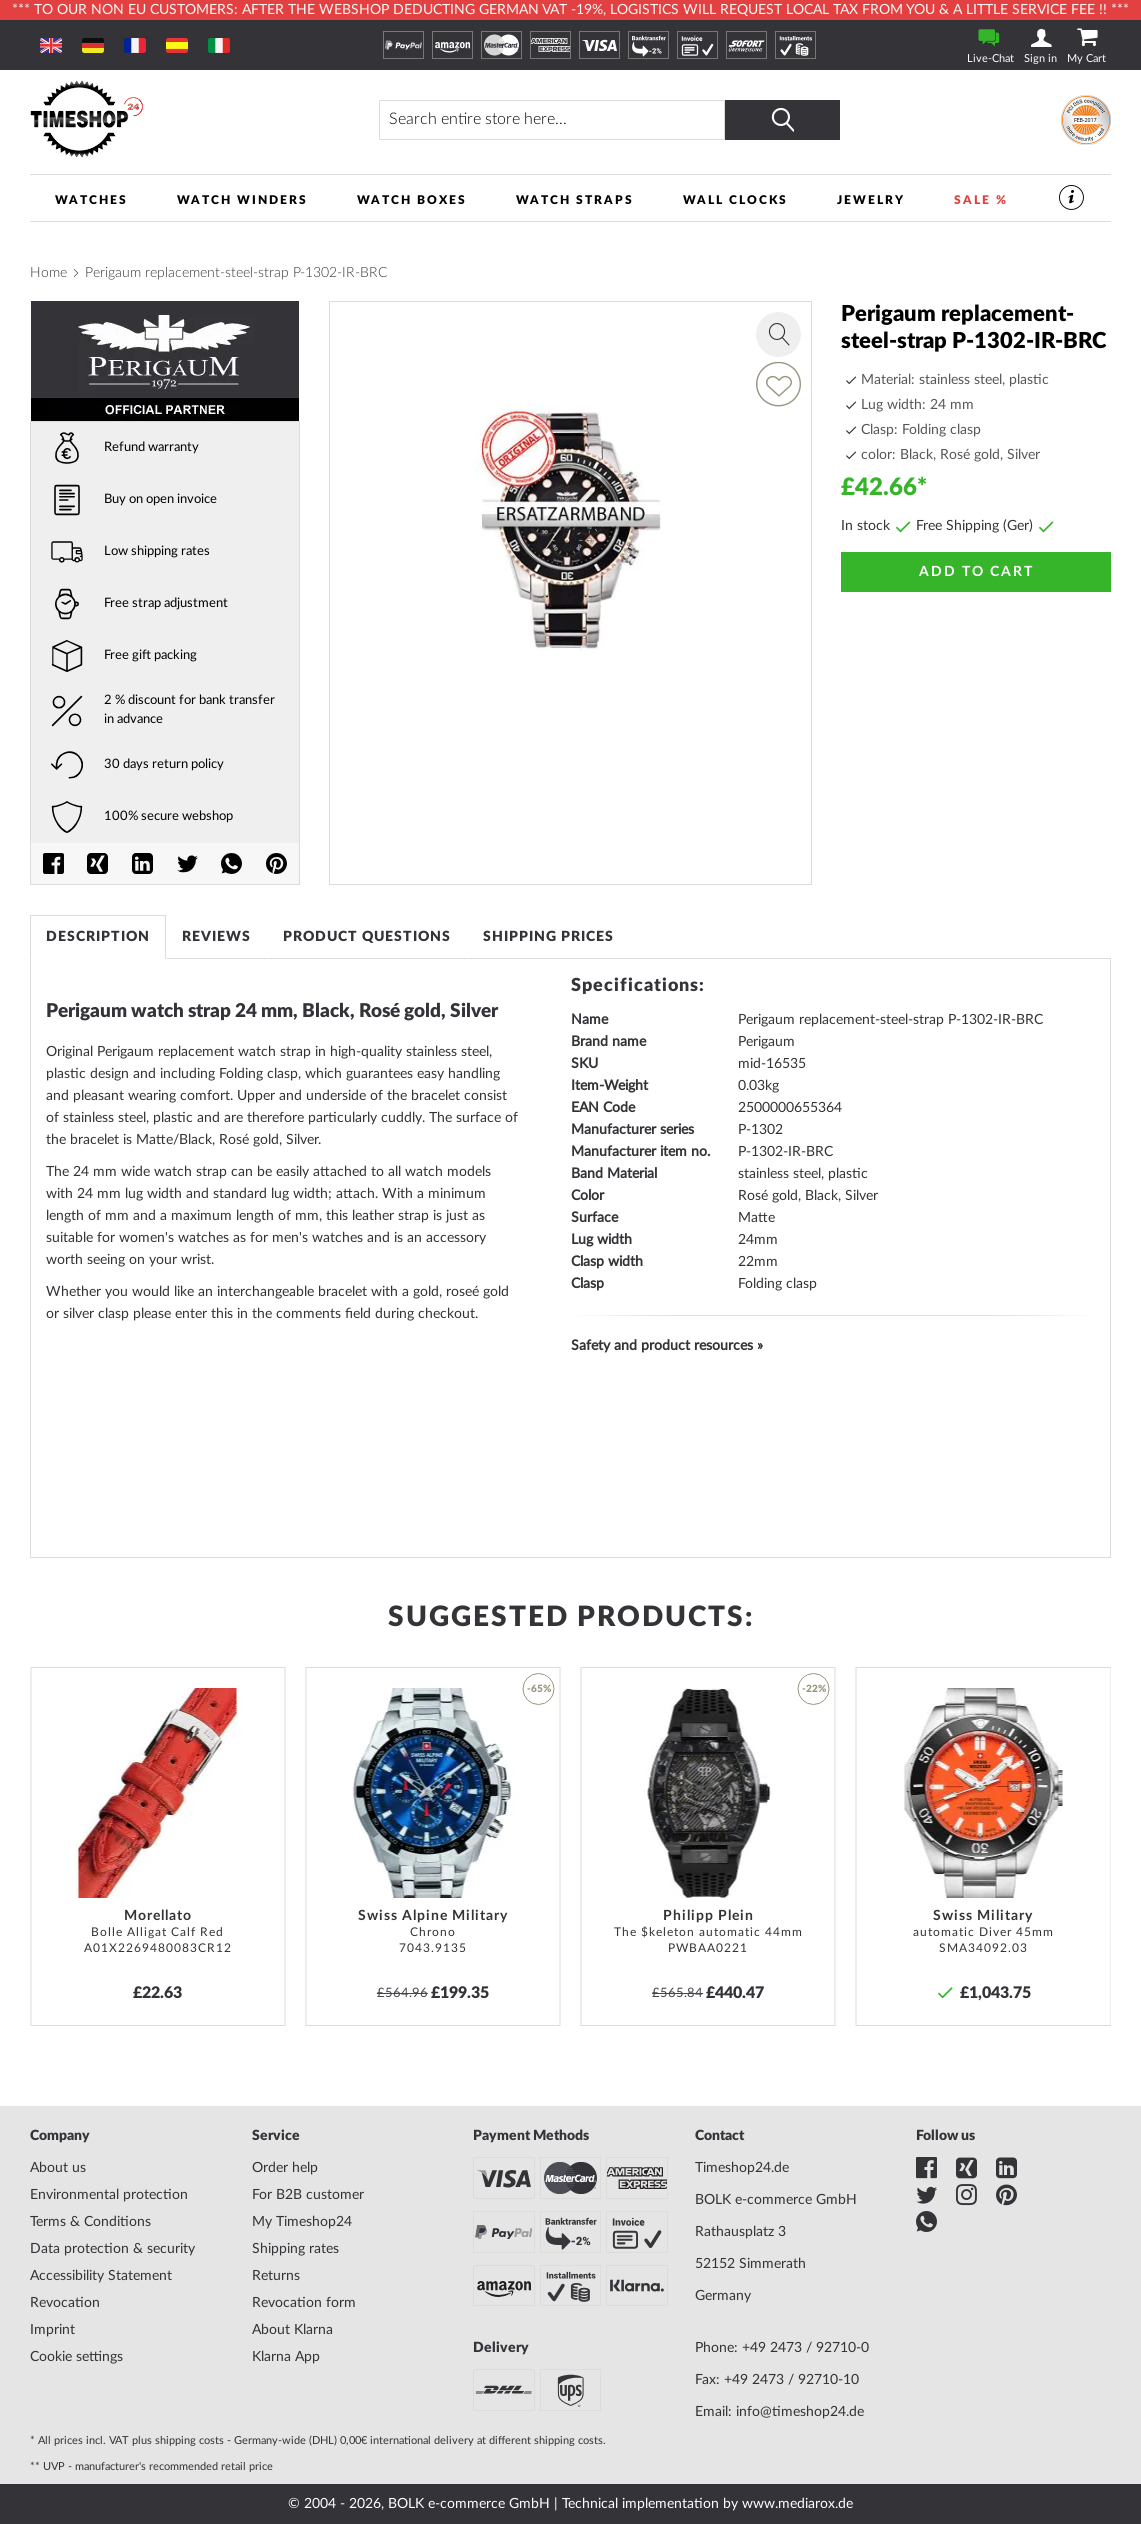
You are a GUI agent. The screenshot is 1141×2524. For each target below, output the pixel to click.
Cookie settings (76, 2357)
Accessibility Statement (101, 2276)
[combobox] (552, 120)
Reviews (216, 937)
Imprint (52, 2330)
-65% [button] (539, 1689)
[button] (263, 1689)
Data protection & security (112, 2249)
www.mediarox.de (797, 2504)
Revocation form (304, 2303)
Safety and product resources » (667, 1346)
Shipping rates (295, 2249)
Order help (285, 2168)
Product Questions (367, 937)
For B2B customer (308, 2195)
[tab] (98, 937)
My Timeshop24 (302, 2222)
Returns (276, 2276)
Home (48, 273)
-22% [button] (814, 1689)
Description (98, 937)
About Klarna (292, 2330)
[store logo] (168, 119)
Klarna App (286, 2357)
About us (58, 2168)
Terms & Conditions (90, 2222)
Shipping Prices (548, 937)
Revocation (65, 2303)
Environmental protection (109, 2195)
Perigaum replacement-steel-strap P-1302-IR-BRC (236, 273)
